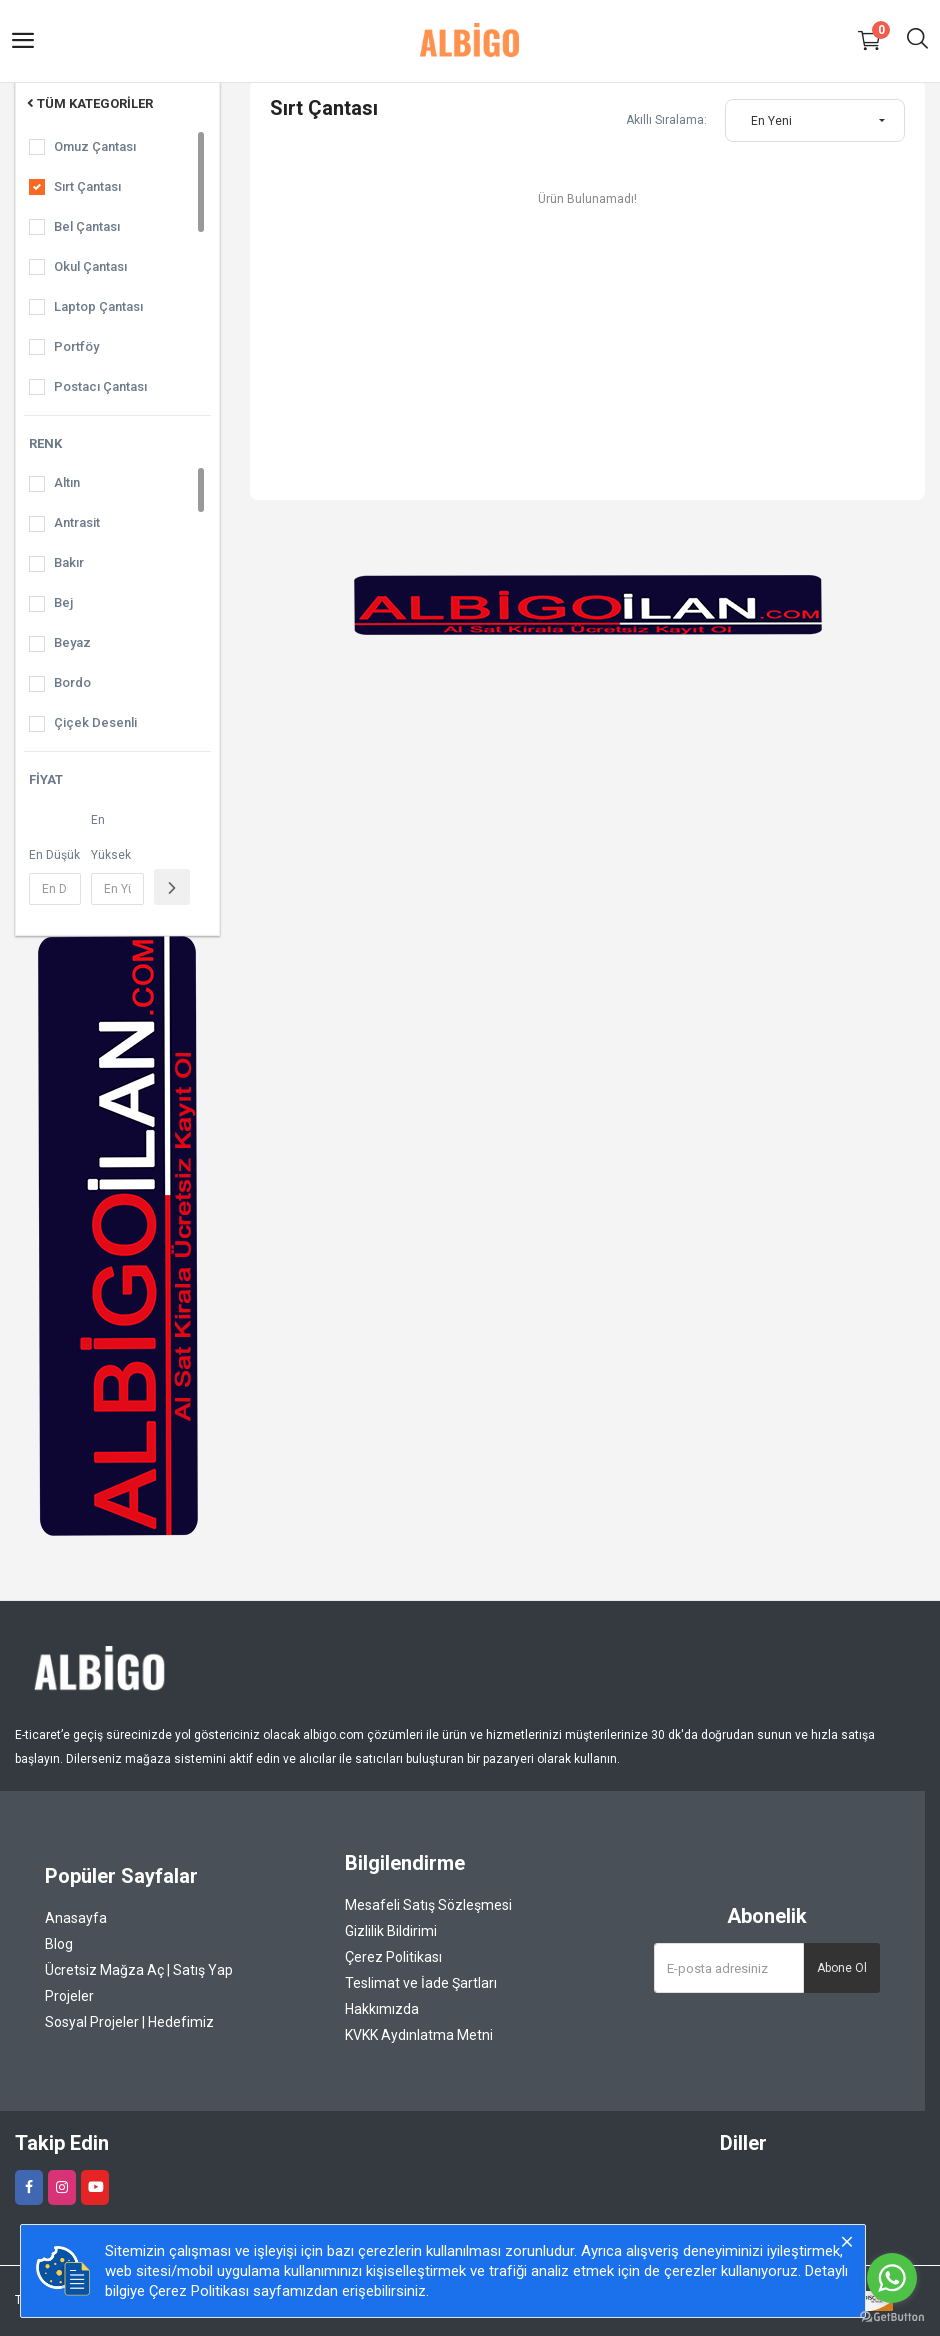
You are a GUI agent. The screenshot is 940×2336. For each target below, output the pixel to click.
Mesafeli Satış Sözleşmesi (428, 1905)
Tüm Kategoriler (88, 103)
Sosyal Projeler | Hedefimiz (129, 2022)
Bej (63, 602)
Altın (67, 482)
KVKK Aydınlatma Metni (419, 2035)
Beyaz (72, 642)
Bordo (72, 682)
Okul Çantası (90, 266)
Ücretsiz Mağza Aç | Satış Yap (139, 1970)
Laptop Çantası (98, 306)
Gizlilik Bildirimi (391, 1931)
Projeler (69, 1996)
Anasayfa (76, 1918)
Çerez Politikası (393, 1957)
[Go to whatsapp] (892, 2278)
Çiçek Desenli (95, 722)
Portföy (76, 346)
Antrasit (77, 522)
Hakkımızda (382, 2009)
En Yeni (771, 121)
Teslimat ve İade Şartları (421, 1983)
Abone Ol (842, 1968)
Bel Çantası (87, 226)
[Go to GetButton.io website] (892, 2316)
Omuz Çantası (95, 146)
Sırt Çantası (87, 186)
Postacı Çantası (100, 386)
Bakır (69, 562)
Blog (59, 1944)
